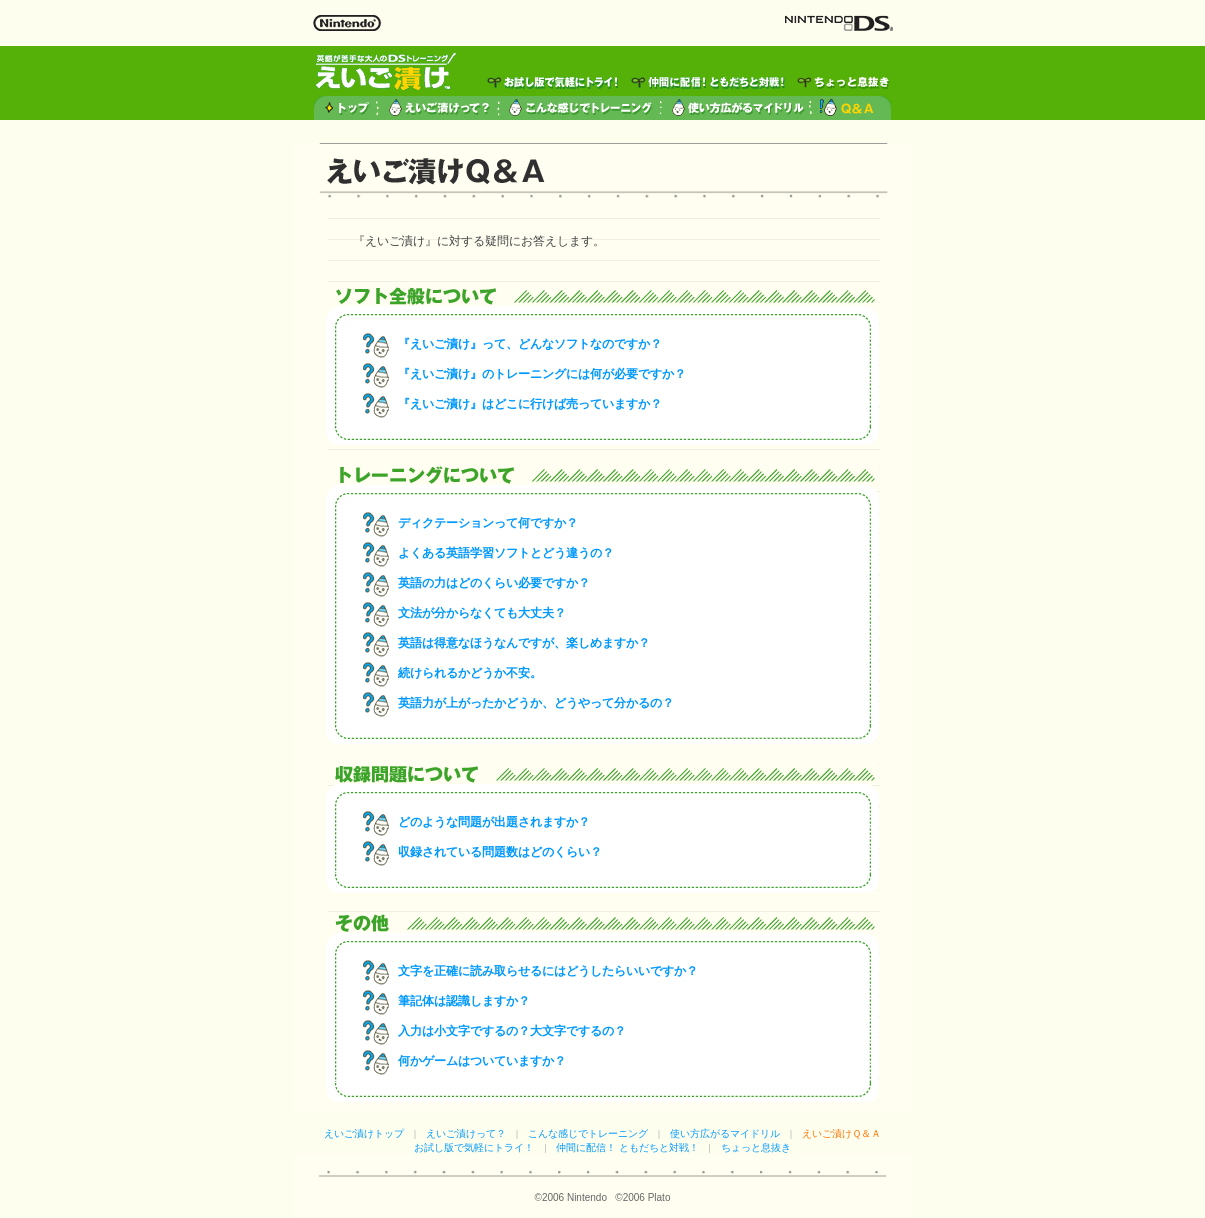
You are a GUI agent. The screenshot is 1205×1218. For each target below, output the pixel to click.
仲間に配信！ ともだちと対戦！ (627, 1147)
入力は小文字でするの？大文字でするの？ (512, 1031)
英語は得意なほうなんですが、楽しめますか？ (524, 643)
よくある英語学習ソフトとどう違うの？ (506, 553)
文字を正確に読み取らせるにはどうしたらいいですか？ (548, 971)
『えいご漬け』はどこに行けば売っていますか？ (530, 404)
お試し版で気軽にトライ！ (474, 1147)
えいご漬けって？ (466, 1133)
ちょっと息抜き (756, 1147)
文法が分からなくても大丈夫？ (482, 613)
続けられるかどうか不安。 (470, 673)
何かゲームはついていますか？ (482, 1061)
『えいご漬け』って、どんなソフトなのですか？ (530, 344)
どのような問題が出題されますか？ (494, 822)
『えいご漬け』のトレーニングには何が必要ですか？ (542, 374)
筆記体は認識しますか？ (464, 1001)
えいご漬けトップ (364, 1133)
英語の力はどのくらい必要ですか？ (494, 583)
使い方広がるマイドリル (725, 1133)
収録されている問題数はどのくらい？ (500, 852)
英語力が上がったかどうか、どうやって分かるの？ (536, 703)
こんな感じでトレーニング (588, 1133)
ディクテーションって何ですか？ (488, 523)
